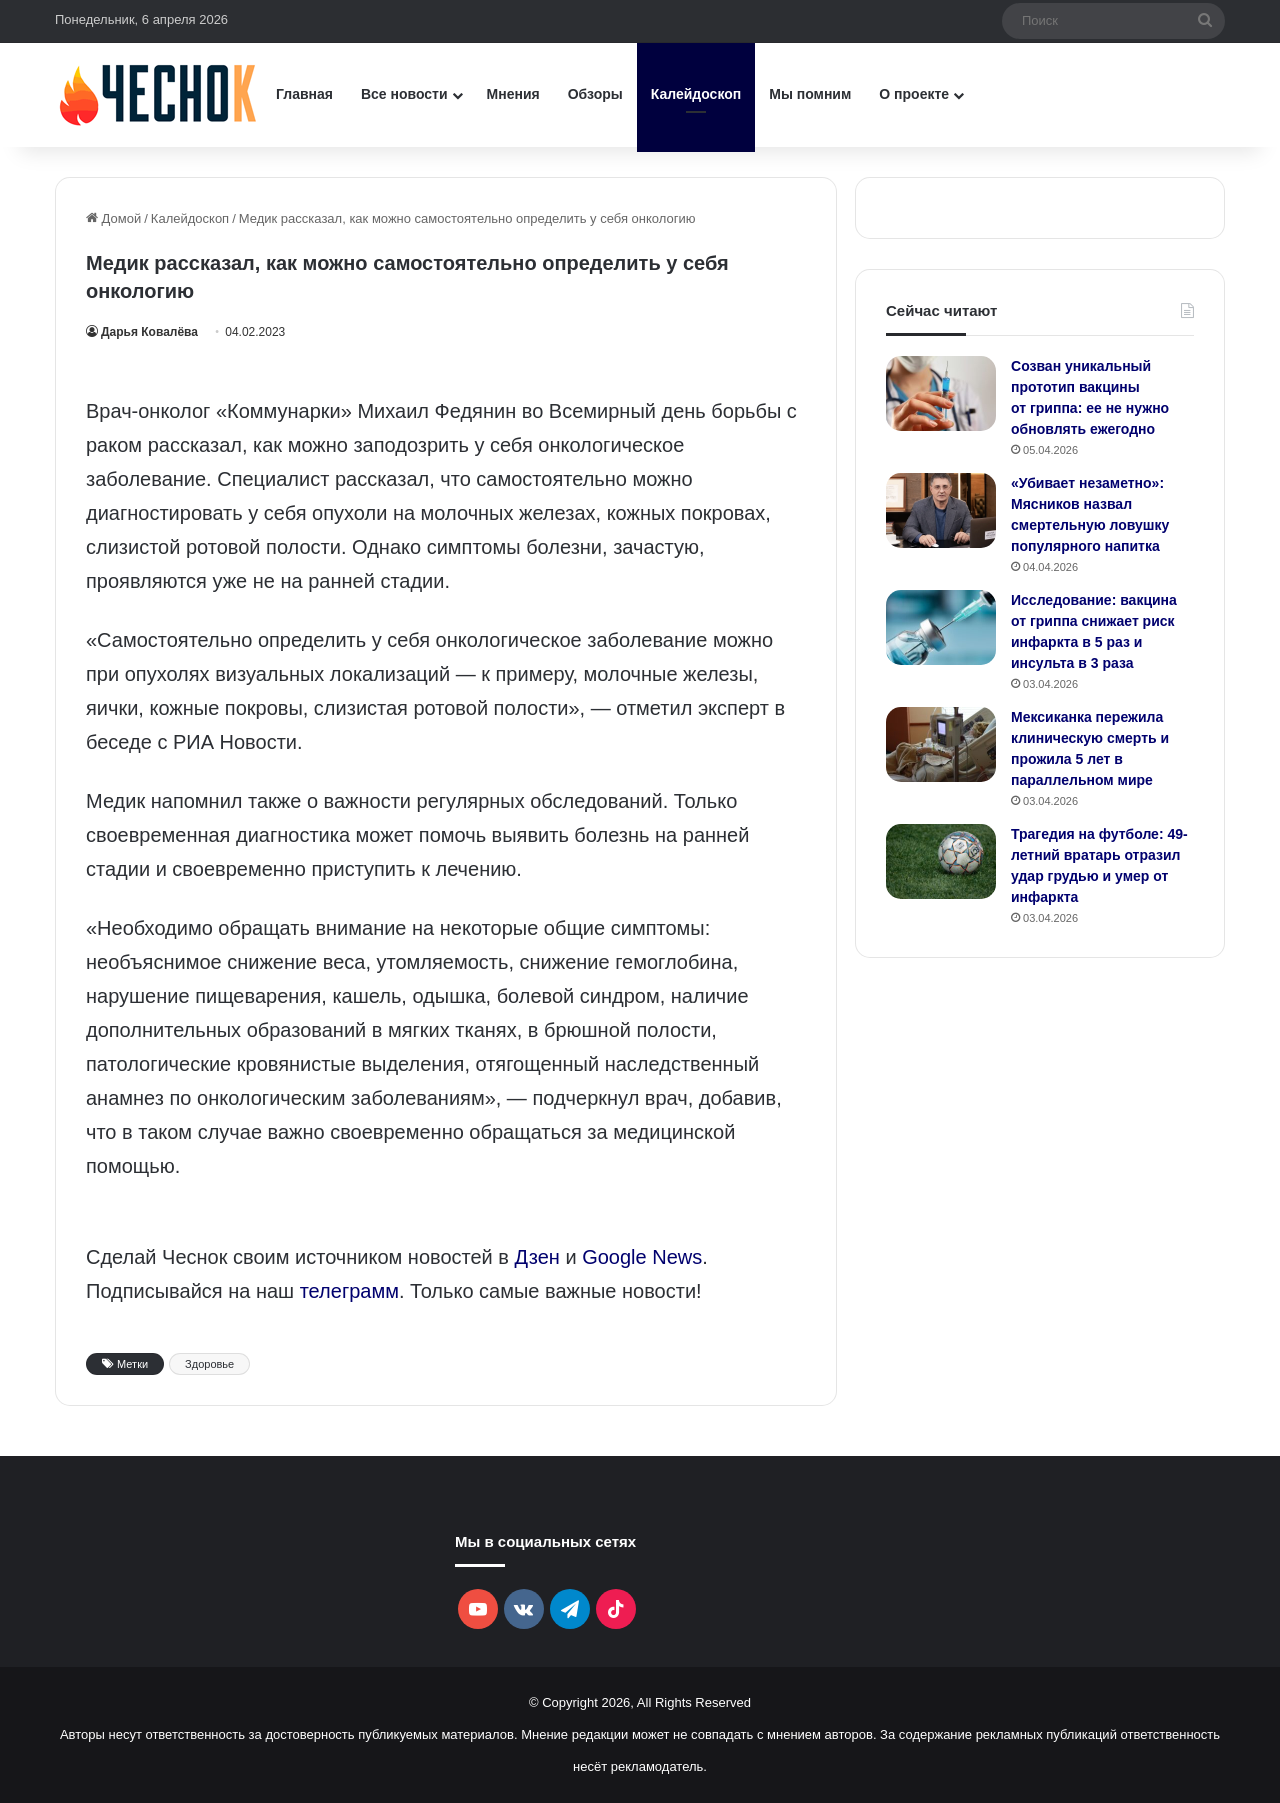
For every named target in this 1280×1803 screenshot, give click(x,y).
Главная (304, 94)
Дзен (537, 1257)
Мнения (513, 94)
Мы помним (810, 94)
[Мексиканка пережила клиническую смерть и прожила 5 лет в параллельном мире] (941, 744)
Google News (642, 1257)
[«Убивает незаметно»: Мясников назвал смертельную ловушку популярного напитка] (941, 510)
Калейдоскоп (696, 94)
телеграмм (349, 1291)
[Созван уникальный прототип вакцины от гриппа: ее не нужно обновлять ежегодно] (941, 393)
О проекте (914, 94)
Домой (113, 218)
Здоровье (209, 1364)
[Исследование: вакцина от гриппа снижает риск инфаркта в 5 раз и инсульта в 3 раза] (941, 627)
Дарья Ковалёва (149, 332)
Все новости (404, 94)
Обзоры (595, 94)
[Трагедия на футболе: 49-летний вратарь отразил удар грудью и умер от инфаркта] (941, 861)
